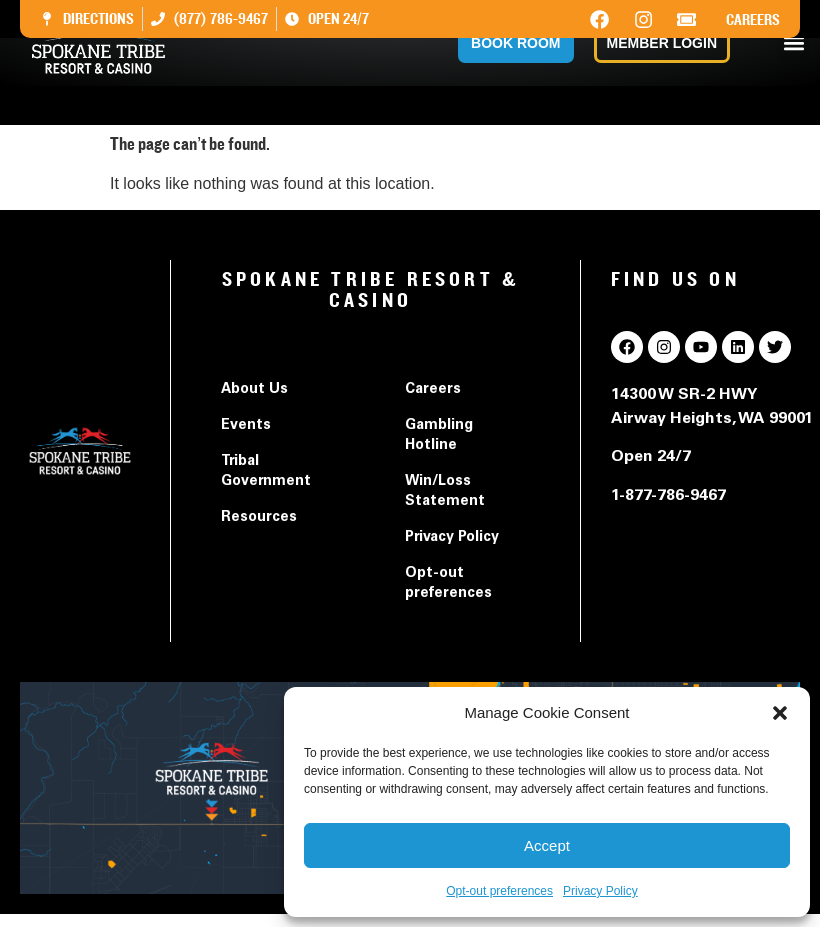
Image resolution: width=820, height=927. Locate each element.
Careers (753, 20)
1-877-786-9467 (668, 496)
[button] (780, 713)
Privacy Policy (600, 891)
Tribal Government (266, 472)
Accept (547, 845)
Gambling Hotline (439, 436)
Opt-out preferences (499, 891)
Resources (259, 518)
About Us (254, 390)
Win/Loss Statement (445, 492)
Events (246, 426)
